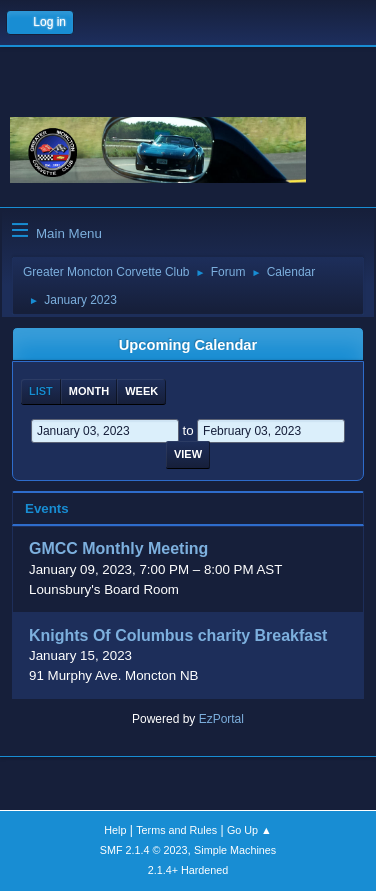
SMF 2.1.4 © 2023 (144, 850)
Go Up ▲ (249, 830)
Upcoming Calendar (188, 345)
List (41, 391)
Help (115, 830)
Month (89, 391)
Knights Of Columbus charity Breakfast (178, 635)
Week (141, 391)
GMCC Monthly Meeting (118, 549)
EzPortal (221, 719)
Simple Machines (235, 850)
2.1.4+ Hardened (188, 870)
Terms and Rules (176, 830)
